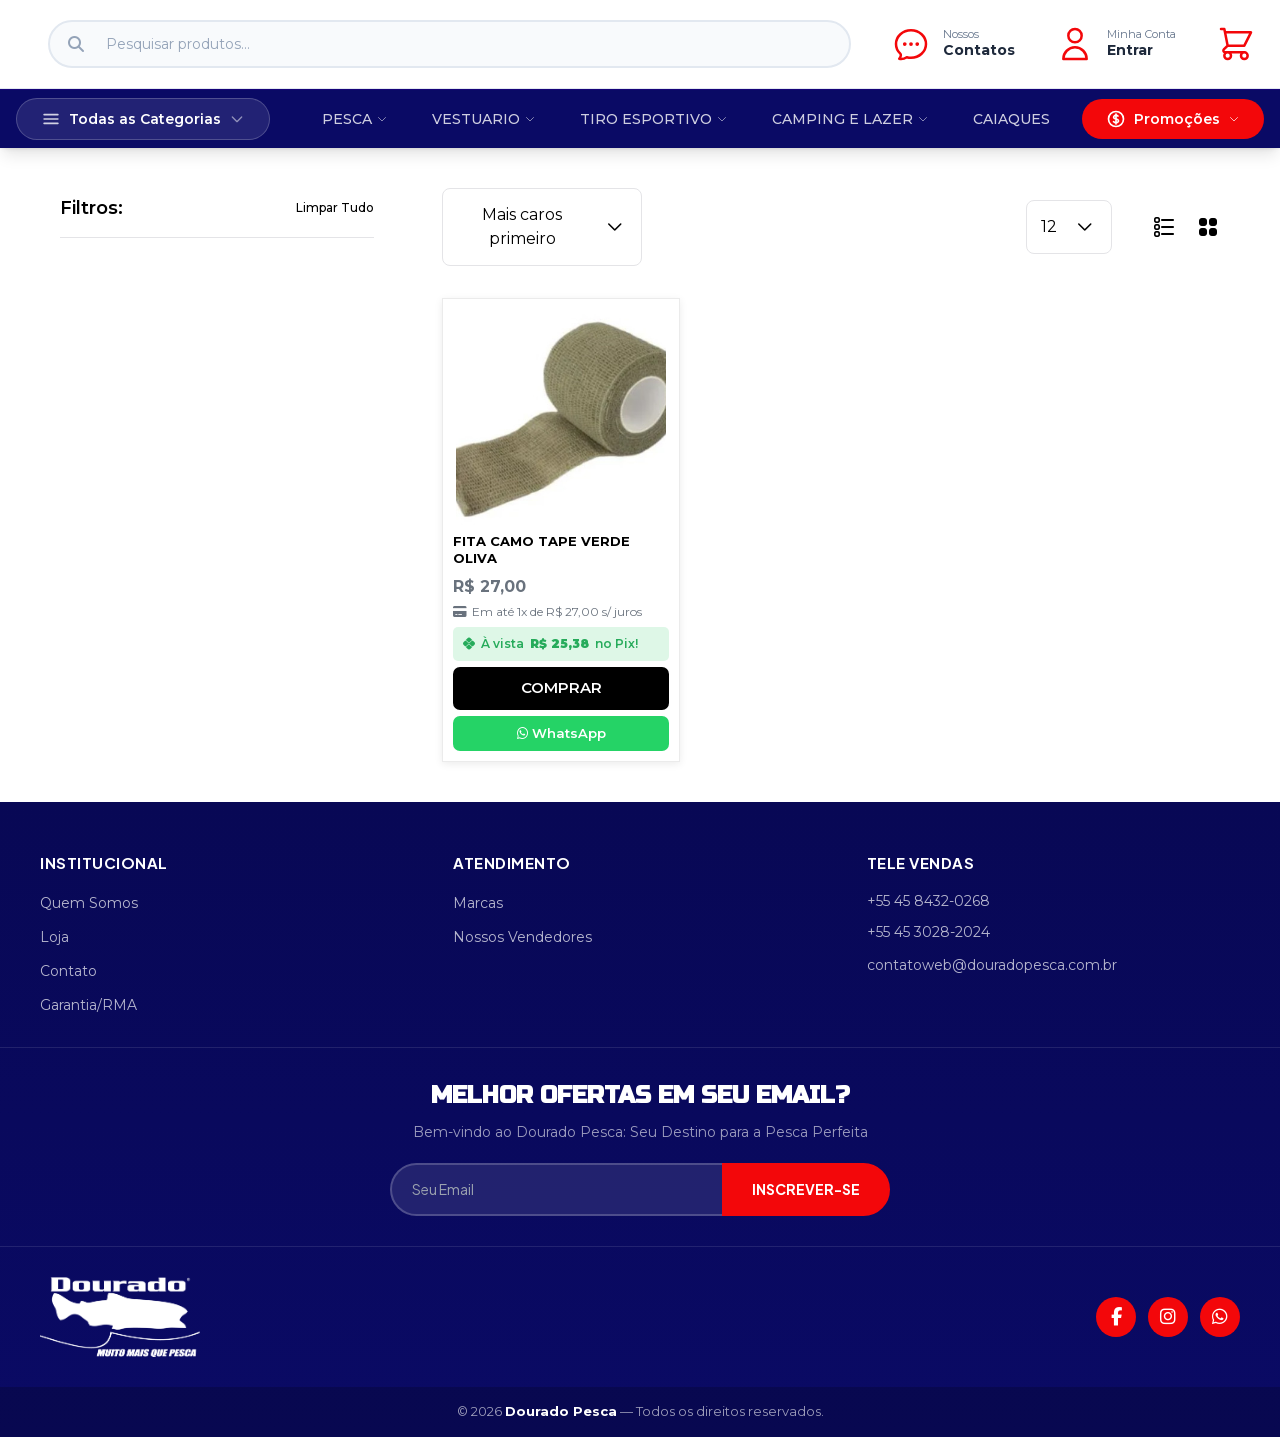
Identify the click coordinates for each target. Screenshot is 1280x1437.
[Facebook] (1116, 1317)
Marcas (478, 903)
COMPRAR (561, 687)
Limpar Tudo (335, 207)
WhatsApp (561, 733)
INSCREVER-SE (806, 1189)
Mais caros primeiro (554, 226)
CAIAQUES (1011, 119)
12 (1069, 227)
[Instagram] (1168, 1317)
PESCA (355, 119)
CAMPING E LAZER (850, 119)
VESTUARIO (484, 119)
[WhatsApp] (1220, 1317)
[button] (1164, 227)
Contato (68, 971)
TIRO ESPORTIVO (654, 119)
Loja (54, 937)
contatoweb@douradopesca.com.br (992, 965)
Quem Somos (89, 903)
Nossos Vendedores (522, 937)
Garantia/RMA (88, 1005)
